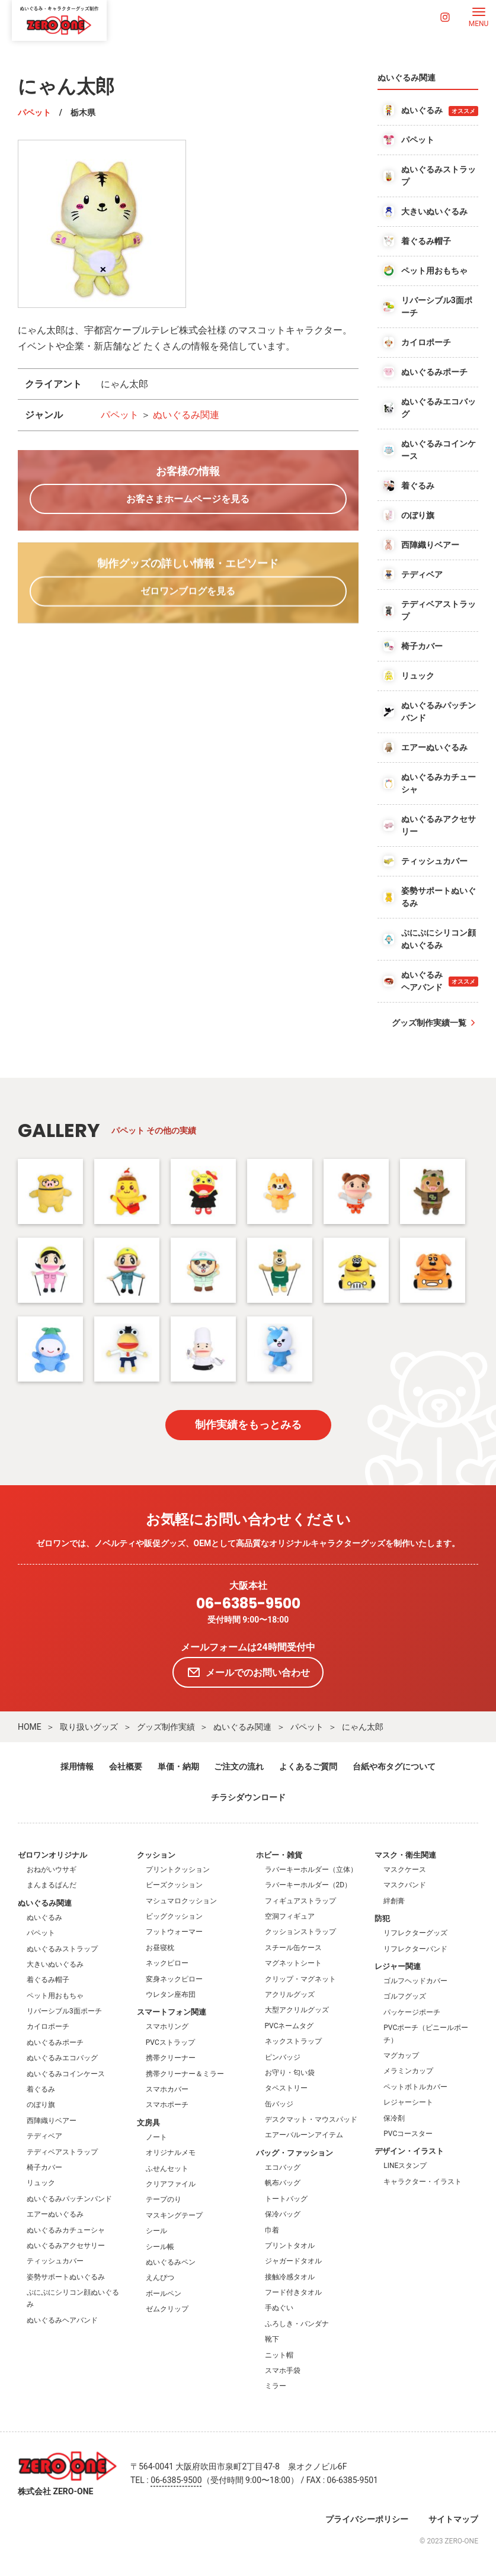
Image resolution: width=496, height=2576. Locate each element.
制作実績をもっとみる (248, 1424)
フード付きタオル (293, 2292)
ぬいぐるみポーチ (55, 2042)
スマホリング (167, 2026)
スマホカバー (167, 2089)
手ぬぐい (279, 2308)
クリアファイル (171, 2184)
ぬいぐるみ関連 (186, 414)
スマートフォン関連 (171, 2012)
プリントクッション (178, 1869)
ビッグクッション (174, 1916)
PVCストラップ (170, 2042)
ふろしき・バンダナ (297, 2324)
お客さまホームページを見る (187, 499)
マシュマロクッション (181, 1901)
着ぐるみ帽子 (48, 1980)
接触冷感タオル (290, 2277)
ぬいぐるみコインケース (66, 2074)
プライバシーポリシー (366, 2519)
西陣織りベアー (51, 2120)
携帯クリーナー (171, 2058)
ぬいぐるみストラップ (62, 1949)
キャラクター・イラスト (422, 2181)
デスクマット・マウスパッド (311, 2119)
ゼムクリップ (167, 2309)
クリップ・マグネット (300, 1979)
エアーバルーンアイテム (304, 2135)
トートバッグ (286, 2199)
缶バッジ (279, 2104)
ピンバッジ (282, 2057)
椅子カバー (44, 2167)
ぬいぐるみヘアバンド (62, 2320)
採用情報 (77, 1766)
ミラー (275, 2386)
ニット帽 (279, 2355)
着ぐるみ (41, 2089)
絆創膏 (394, 1901)
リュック (41, 2183)
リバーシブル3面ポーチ (64, 2011)
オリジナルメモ (171, 2152)
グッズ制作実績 (166, 1727)
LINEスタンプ (405, 2165)
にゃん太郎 (362, 1727)
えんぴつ (160, 2277)
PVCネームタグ (289, 2026)
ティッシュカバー (55, 2261)
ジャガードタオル (293, 2261)
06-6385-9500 (248, 1604)
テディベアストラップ (62, 2152)
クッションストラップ (300, 1932)
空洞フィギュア (290, 1916)
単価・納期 (178, 1766)
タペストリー (286, 2088)
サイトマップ (453, 2519)
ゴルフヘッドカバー (415, 1981)
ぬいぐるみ (44, 1917)
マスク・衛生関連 (405, 1855)
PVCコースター (408, 2133)
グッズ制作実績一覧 (429, 1022)
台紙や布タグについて (394, 1766)
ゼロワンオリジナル (52, 1855)
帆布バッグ (282, 2183)
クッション (156, 1855)
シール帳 (160, 2247)
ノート (156, 2137)
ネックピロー (167, 1963)
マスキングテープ (174, 2215)
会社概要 (125, 1766)
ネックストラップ (293, 2041)
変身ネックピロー (174, 1979)
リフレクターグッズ (415, 1933)
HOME (29, 1727)
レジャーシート (408, 2102)
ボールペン (163, 2293)
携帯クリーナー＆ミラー (185, 2074)
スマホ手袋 (282, 2370)
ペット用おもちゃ (55, 1996)
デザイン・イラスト (409, 2151)
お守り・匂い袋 (290, 2072)
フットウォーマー (174, 1932)
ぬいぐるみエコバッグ (62, 2058)
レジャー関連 (398, 1966)
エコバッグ (282, 2167)
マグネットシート (293, 1963)
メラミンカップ (408, 2071)
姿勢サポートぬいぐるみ (66, 2277)
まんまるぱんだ (51, 1885)
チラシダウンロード (248, 1797)
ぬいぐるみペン (171, 2262)
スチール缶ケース (293, 1948)
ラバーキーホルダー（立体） (311, 1869)
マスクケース (404, 1869)
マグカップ (401, 2055)
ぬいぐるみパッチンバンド (69, 2199)
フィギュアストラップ (300, 1901)
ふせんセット (167, 2168)
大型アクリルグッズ (297, 2010)
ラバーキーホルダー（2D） (308, 1885)
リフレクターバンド (415, 1949)
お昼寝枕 (160, 1948)
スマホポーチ (167, 2104)
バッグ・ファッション (294, 2152)
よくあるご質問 (308, 1766)
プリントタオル (290, 2245)
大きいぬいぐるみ (55, 1964)
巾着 (272, 2230)
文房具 (148, 2122)
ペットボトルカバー (415, 2087)
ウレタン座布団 (171, 1994)
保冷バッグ (282, 2214)
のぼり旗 (41, 2104)
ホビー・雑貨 (279, 1855)
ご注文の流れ (239, 1766)
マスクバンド (404, 1885)
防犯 (382, 1918)
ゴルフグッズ (404, 1996)
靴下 (272, 2339)
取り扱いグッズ (89, 1727)
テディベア (44, 2136)
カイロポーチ (48, 2026)
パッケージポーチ (411, 2012)
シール (156, 2231)
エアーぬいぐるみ (55, 2214)
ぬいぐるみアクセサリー (66, 2245)
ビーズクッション (174, 1885)
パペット (34, 112)
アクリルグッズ (290, 1994)
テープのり (163, 2199)
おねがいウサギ (51, 1869)
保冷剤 (394, 2118)
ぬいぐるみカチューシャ (66, 2230)
